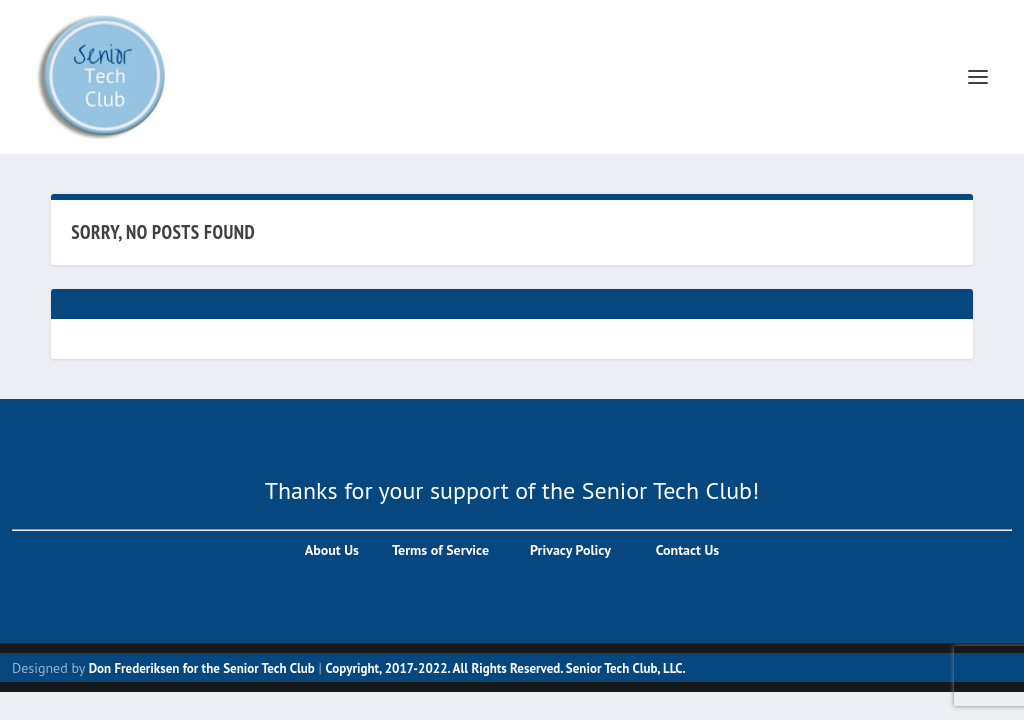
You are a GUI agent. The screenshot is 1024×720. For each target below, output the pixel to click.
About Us (332, 550)
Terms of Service (439, 550)
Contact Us (687, 550)
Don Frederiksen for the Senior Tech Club (202, 668)
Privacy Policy (568, 550)
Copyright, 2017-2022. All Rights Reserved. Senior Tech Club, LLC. (506, 668)
